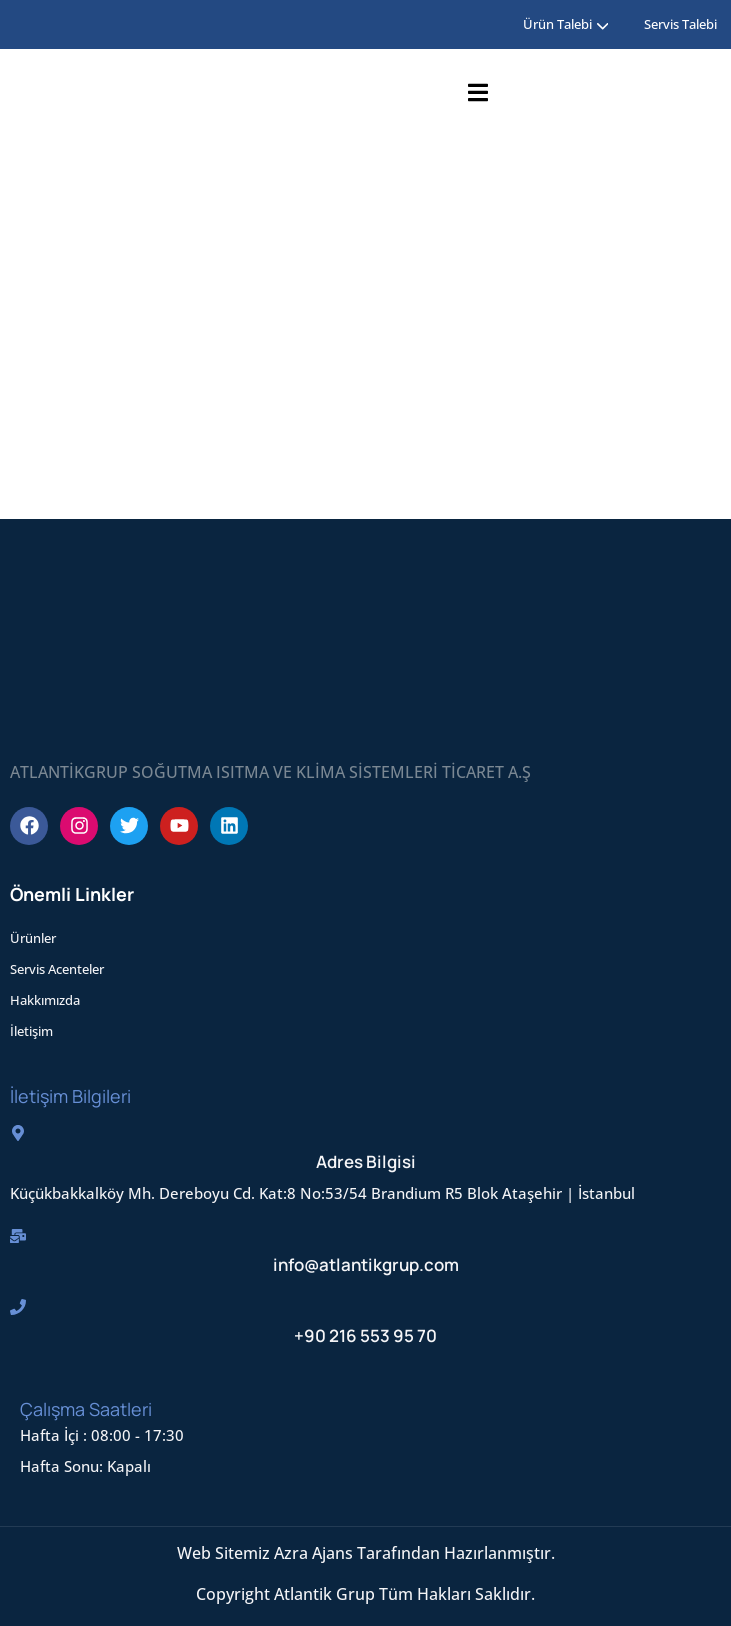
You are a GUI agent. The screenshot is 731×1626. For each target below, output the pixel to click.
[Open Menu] (478, 91)
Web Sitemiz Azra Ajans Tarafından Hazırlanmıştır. (366, 1553)
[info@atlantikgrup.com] (18, 1236)
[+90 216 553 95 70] (18, 1307)
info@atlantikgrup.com (366, 1264)
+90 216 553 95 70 (365, 1335)
